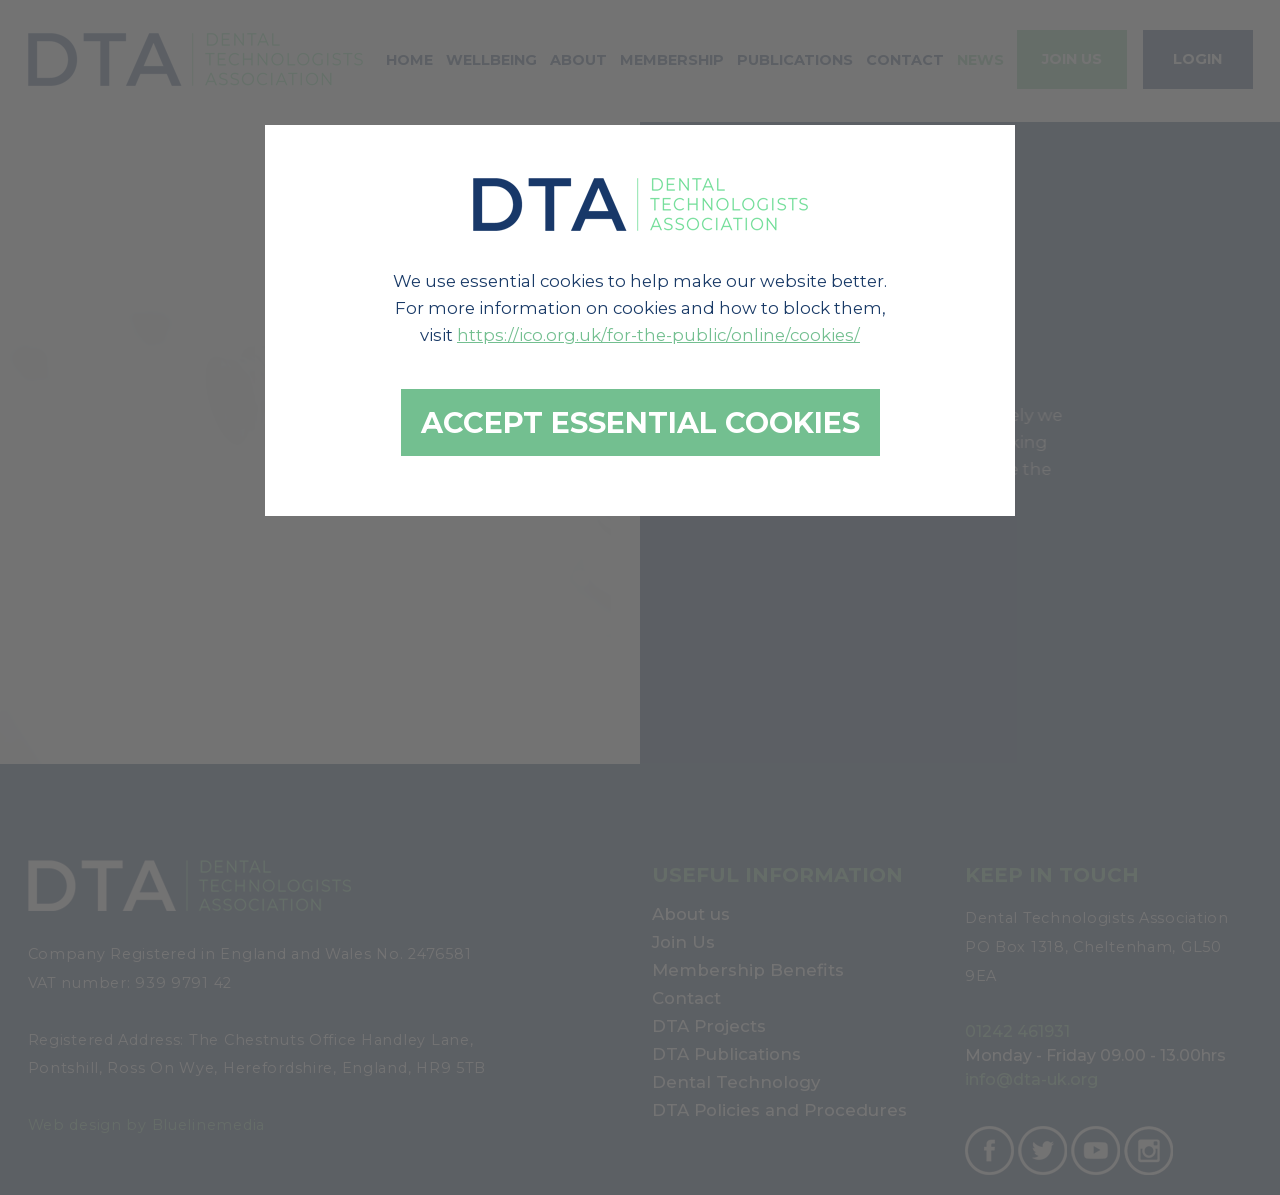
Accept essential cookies (640, 422)
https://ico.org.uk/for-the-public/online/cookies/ (658, 335)
